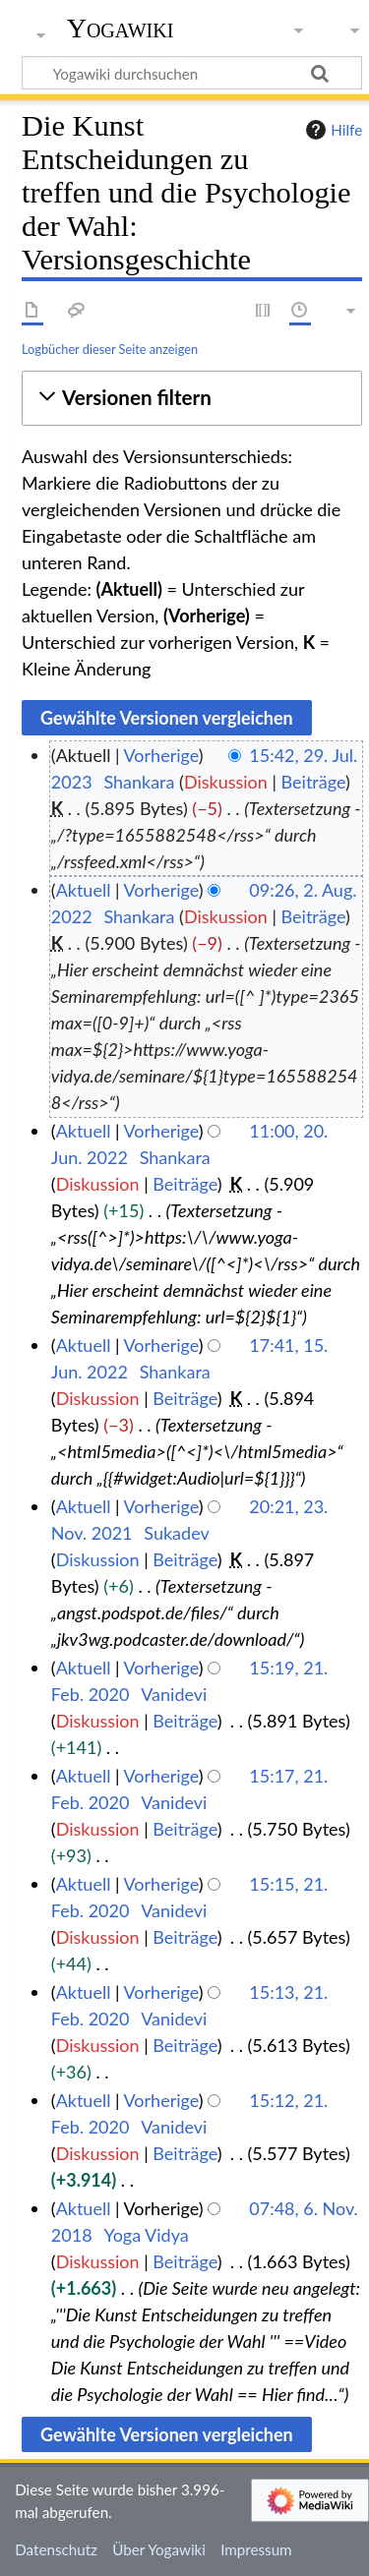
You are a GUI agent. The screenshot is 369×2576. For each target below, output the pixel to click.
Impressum (256, 2549)
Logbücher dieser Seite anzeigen (110, 349)
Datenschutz (56, 2549)
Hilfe (331, 130)
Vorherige (161, 755)
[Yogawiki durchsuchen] (192, 72)
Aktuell (83, 890)
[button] (191, 398)
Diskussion (226, 781)
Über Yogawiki (159, 2549)
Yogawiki (120, 28)
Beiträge (313, 781)
